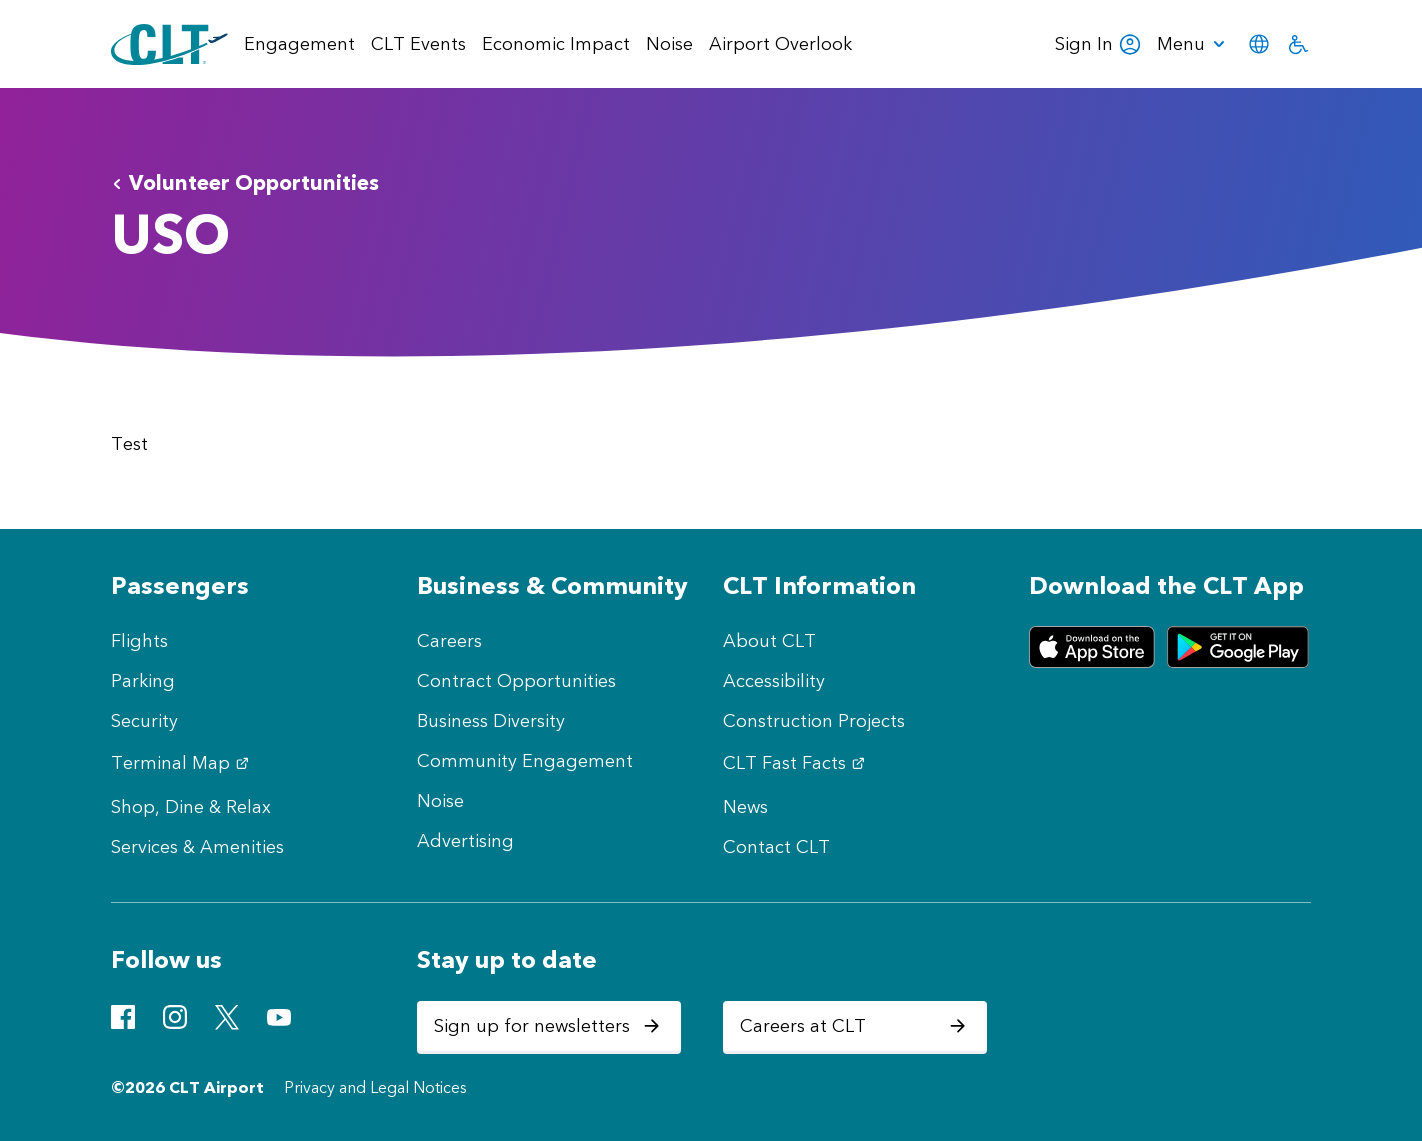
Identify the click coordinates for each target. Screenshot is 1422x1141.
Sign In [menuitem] (1098, 44)
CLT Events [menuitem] (418, 44)
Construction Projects (814, 721)
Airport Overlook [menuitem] (780, 44)
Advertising (465, 841)
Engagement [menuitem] (299, 44)
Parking (143, 681)
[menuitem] (1194, 44)
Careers (449, 641)
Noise (440, 801)
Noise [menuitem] (669, 44)
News (745, 807)
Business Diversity (491, 721)
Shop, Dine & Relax (191, 807)
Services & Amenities (197, 847)
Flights (139, 641)
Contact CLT (776, 847)
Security (144, 721)
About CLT (769, 641)
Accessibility (774, 681)
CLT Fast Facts (796, 763)
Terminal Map (182, 763)
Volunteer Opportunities (245, 182)
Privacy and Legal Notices (375, 1087)
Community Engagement (525, 761)
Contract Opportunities (516, 681)
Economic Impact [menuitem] (556, 44)
